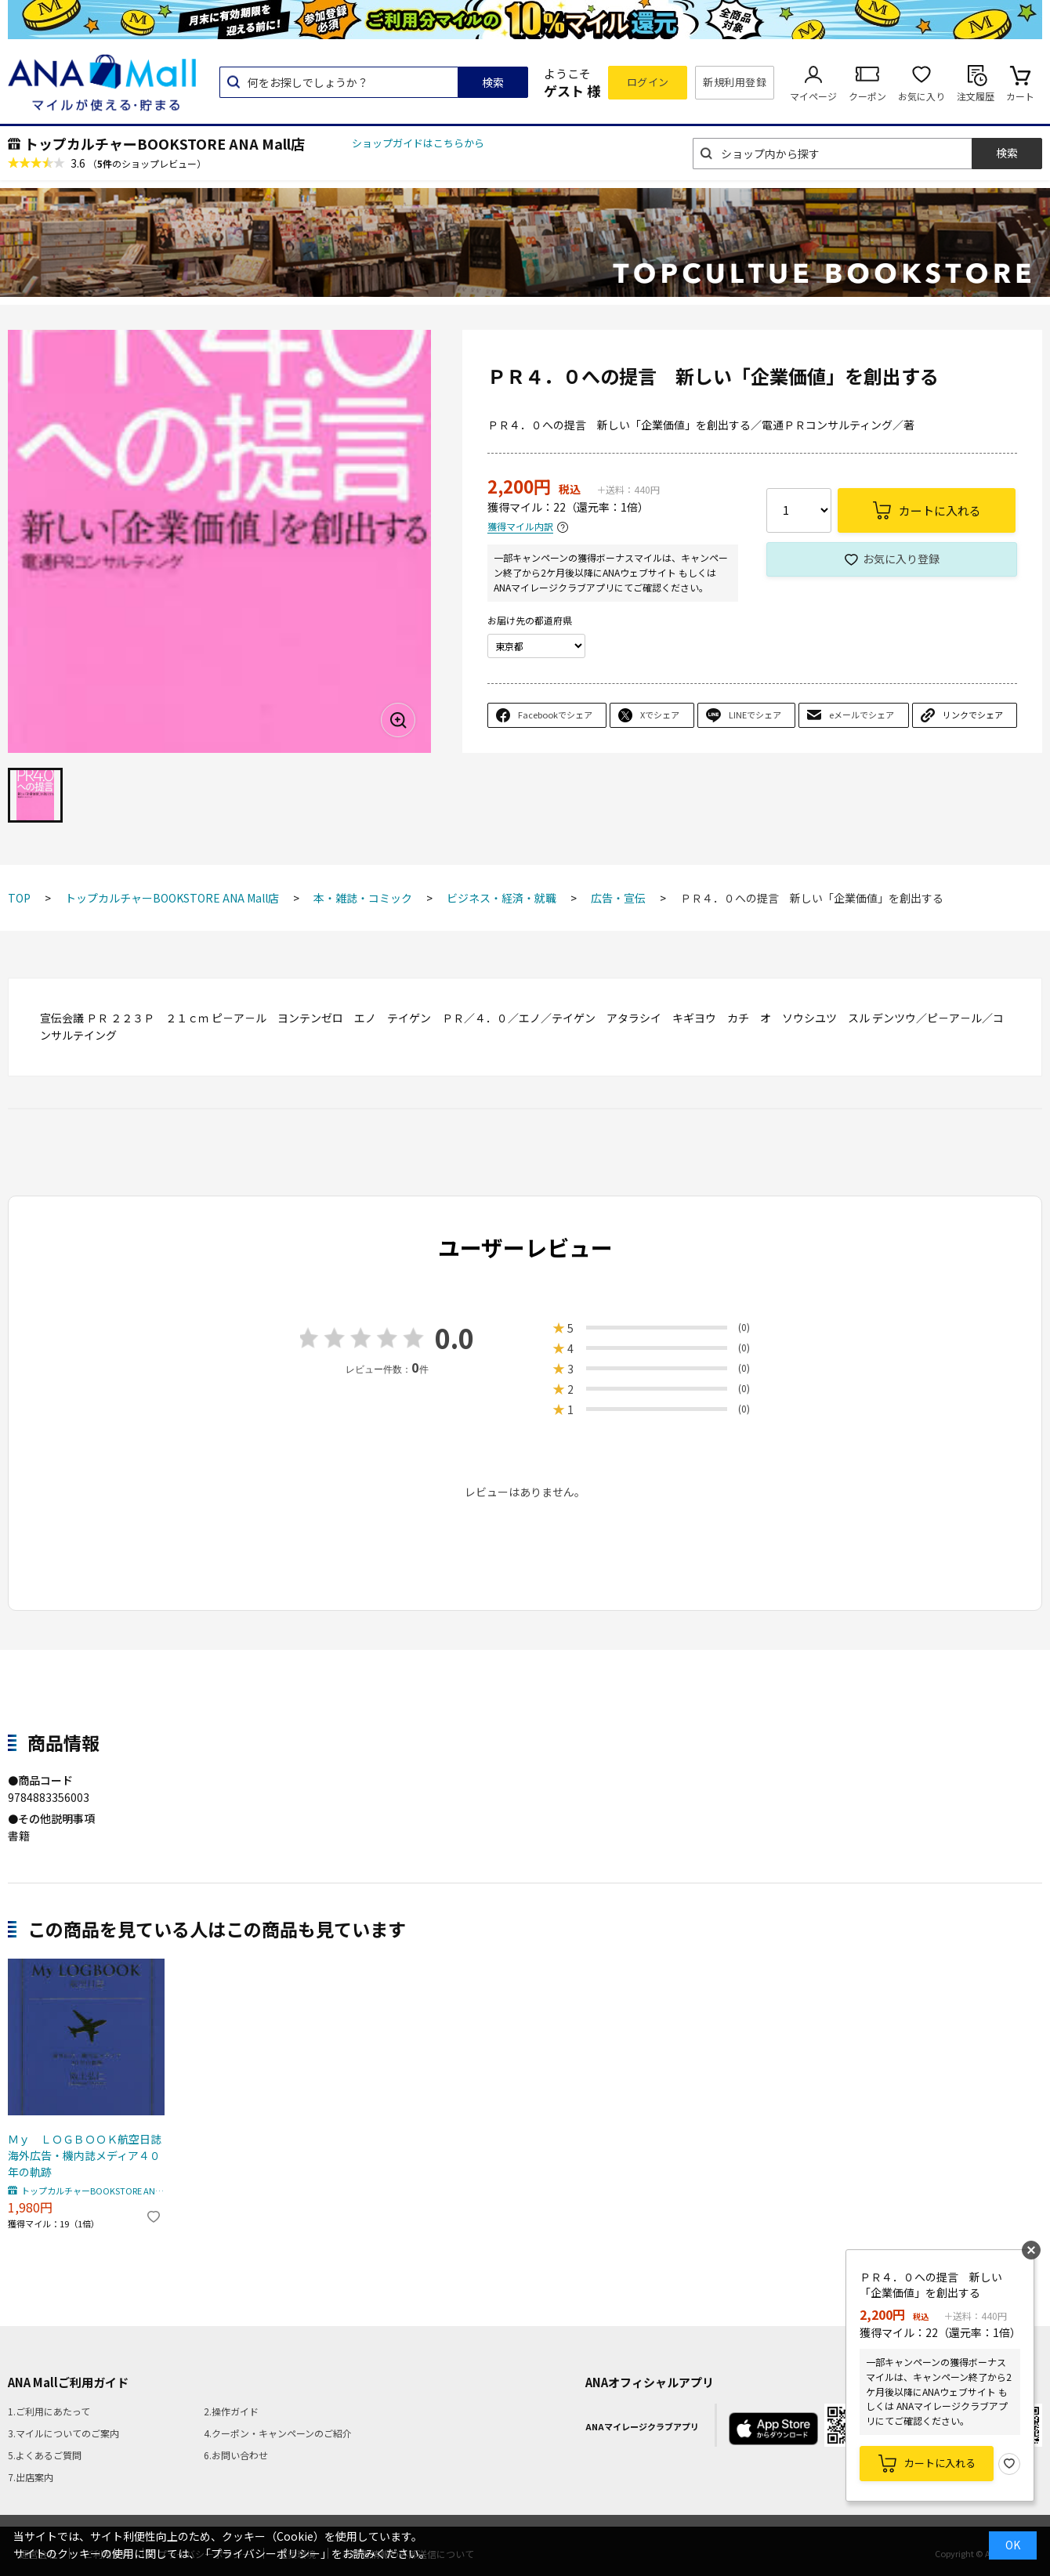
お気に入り (921, 96)
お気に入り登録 (901, 558)
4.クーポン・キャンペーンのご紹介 (278, 2433)
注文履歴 (975, 96)
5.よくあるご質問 (44, 2455)
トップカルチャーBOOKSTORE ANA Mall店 (164, 143)
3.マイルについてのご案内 (63, 2433)
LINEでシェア (755, 714)
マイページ (813, 96)
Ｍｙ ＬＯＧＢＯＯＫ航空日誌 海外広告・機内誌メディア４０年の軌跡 (86, 2155)
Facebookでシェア (555, 714)
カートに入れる (940, 2462)
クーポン (867, 96)
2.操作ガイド (231, 2411)
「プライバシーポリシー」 (265, 2553)
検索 (493, 82)
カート (1020, 96)
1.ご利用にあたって (49, 2411)
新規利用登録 (734, 81)
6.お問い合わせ (236, 2455)
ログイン (648, 81)
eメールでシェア (861, 714)
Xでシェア (659, 714)
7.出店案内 (30, 2477)
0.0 (454, 1338)
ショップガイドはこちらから (418, 143)
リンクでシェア (973, 714)
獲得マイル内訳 (520, 527)
